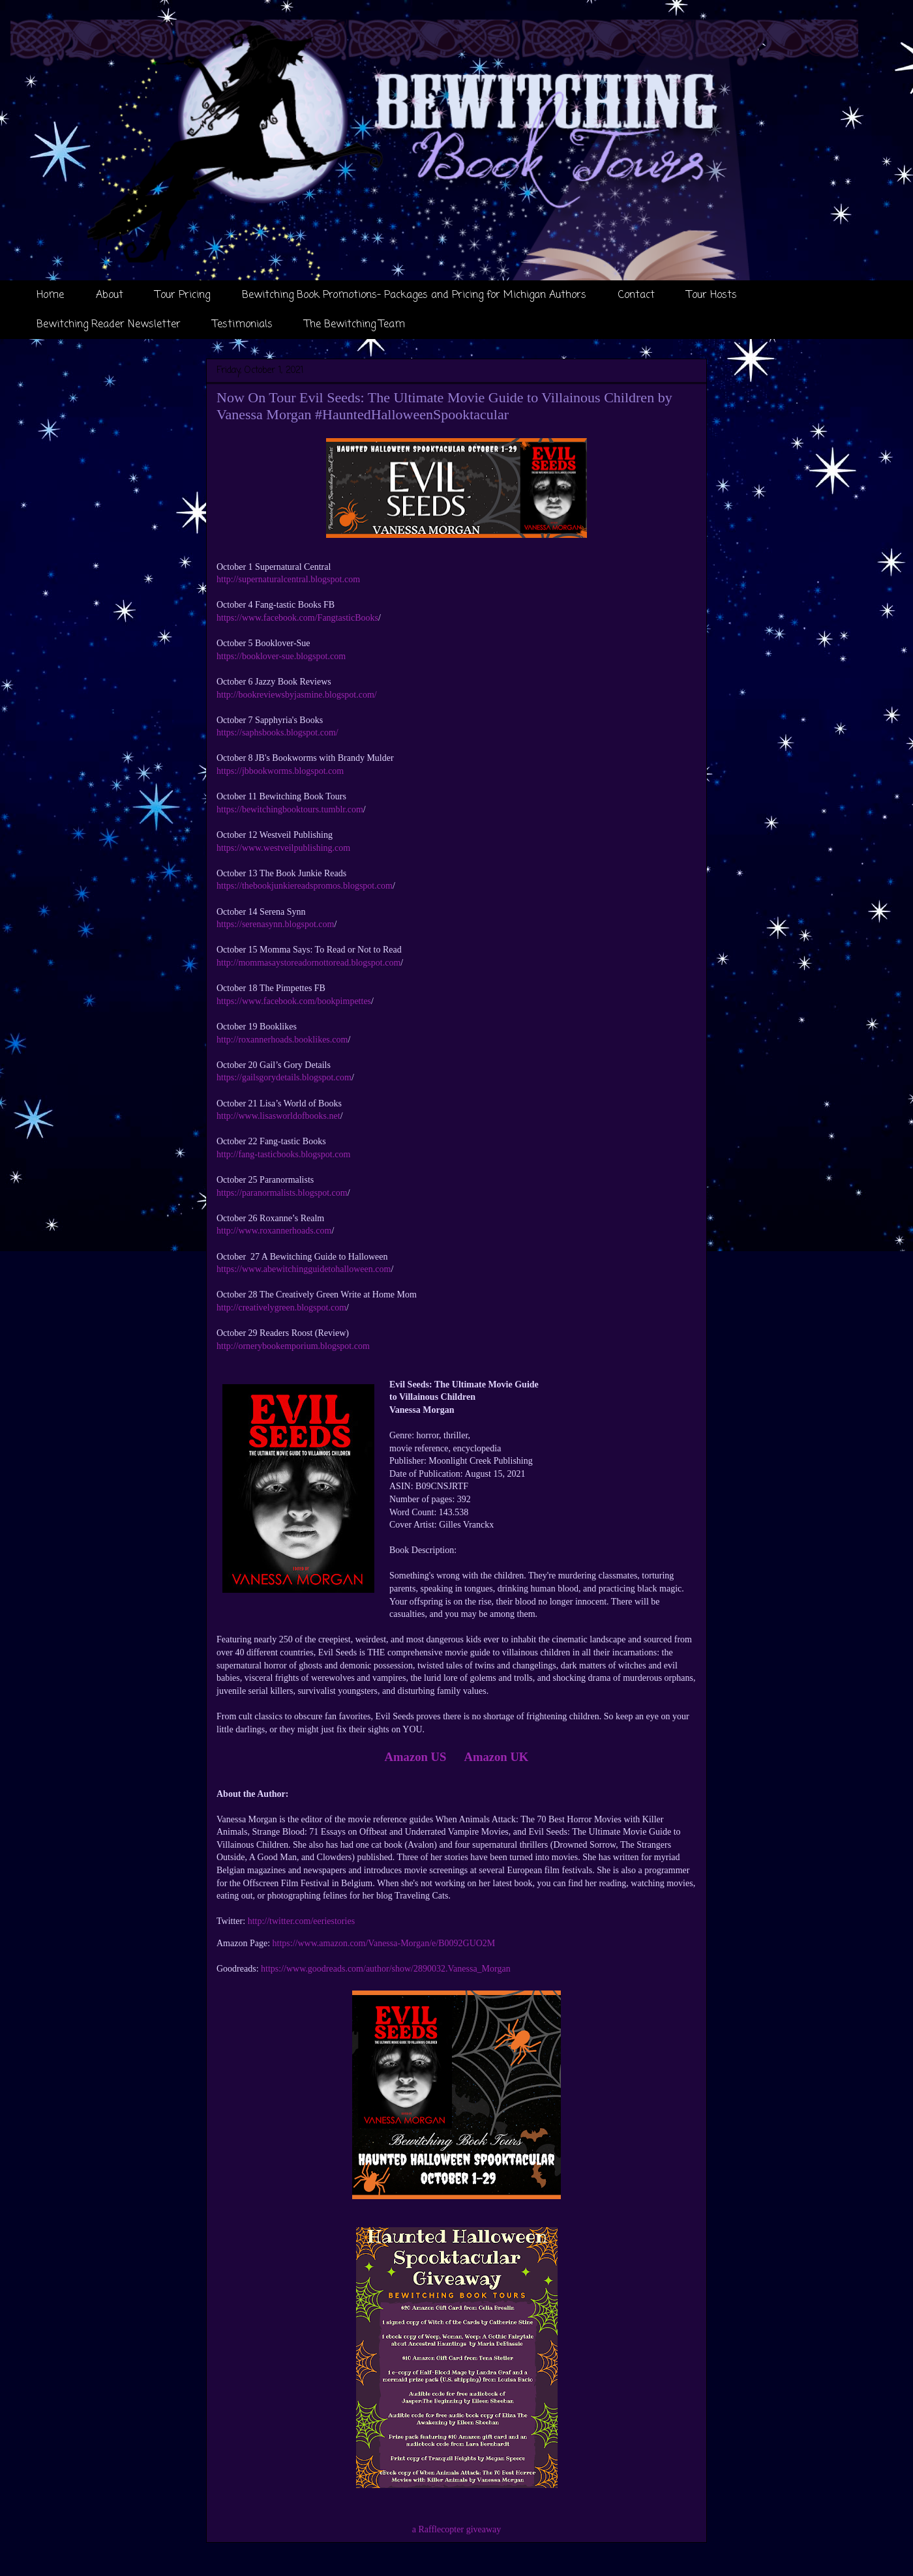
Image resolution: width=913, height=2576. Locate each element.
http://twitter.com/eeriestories (301, 1921)
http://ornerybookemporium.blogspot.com (293, 1346)
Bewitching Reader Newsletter (109, 325)
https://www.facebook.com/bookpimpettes (294, 1001)
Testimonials (243, 325)
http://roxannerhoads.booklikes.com (282, 1039)
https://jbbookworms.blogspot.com (280, 771)
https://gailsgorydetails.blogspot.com (284, 1077)
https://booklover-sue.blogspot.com (281, 656)
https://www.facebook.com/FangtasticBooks (297, 618)
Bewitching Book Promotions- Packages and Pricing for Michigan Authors (414, 295)
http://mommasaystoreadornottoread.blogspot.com (308, 963)
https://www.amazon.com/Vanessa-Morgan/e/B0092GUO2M (384, 1943)
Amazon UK (496, 1757)
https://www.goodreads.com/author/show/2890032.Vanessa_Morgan (386, 1969)
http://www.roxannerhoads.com (274, 1231)
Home (50, 295)
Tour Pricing (182, 295)
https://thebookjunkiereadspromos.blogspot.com (305, 886)
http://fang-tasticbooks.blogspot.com (283, 1154)
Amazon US (416, 1757)
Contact (636, 295)
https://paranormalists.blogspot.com (282, 1193)
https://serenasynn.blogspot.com (275, 924)
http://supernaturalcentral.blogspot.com (288, 579)
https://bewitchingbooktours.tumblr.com (290, 809)
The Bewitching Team (355, 325)
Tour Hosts (712, 295)
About (109, 295)
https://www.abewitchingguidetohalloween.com (304, 1269)
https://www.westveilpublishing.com (283, 848)
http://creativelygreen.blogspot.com (281, 1307)
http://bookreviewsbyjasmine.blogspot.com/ (297, 695)
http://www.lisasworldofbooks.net (278, 1116)
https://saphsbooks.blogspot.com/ (277, 732)
